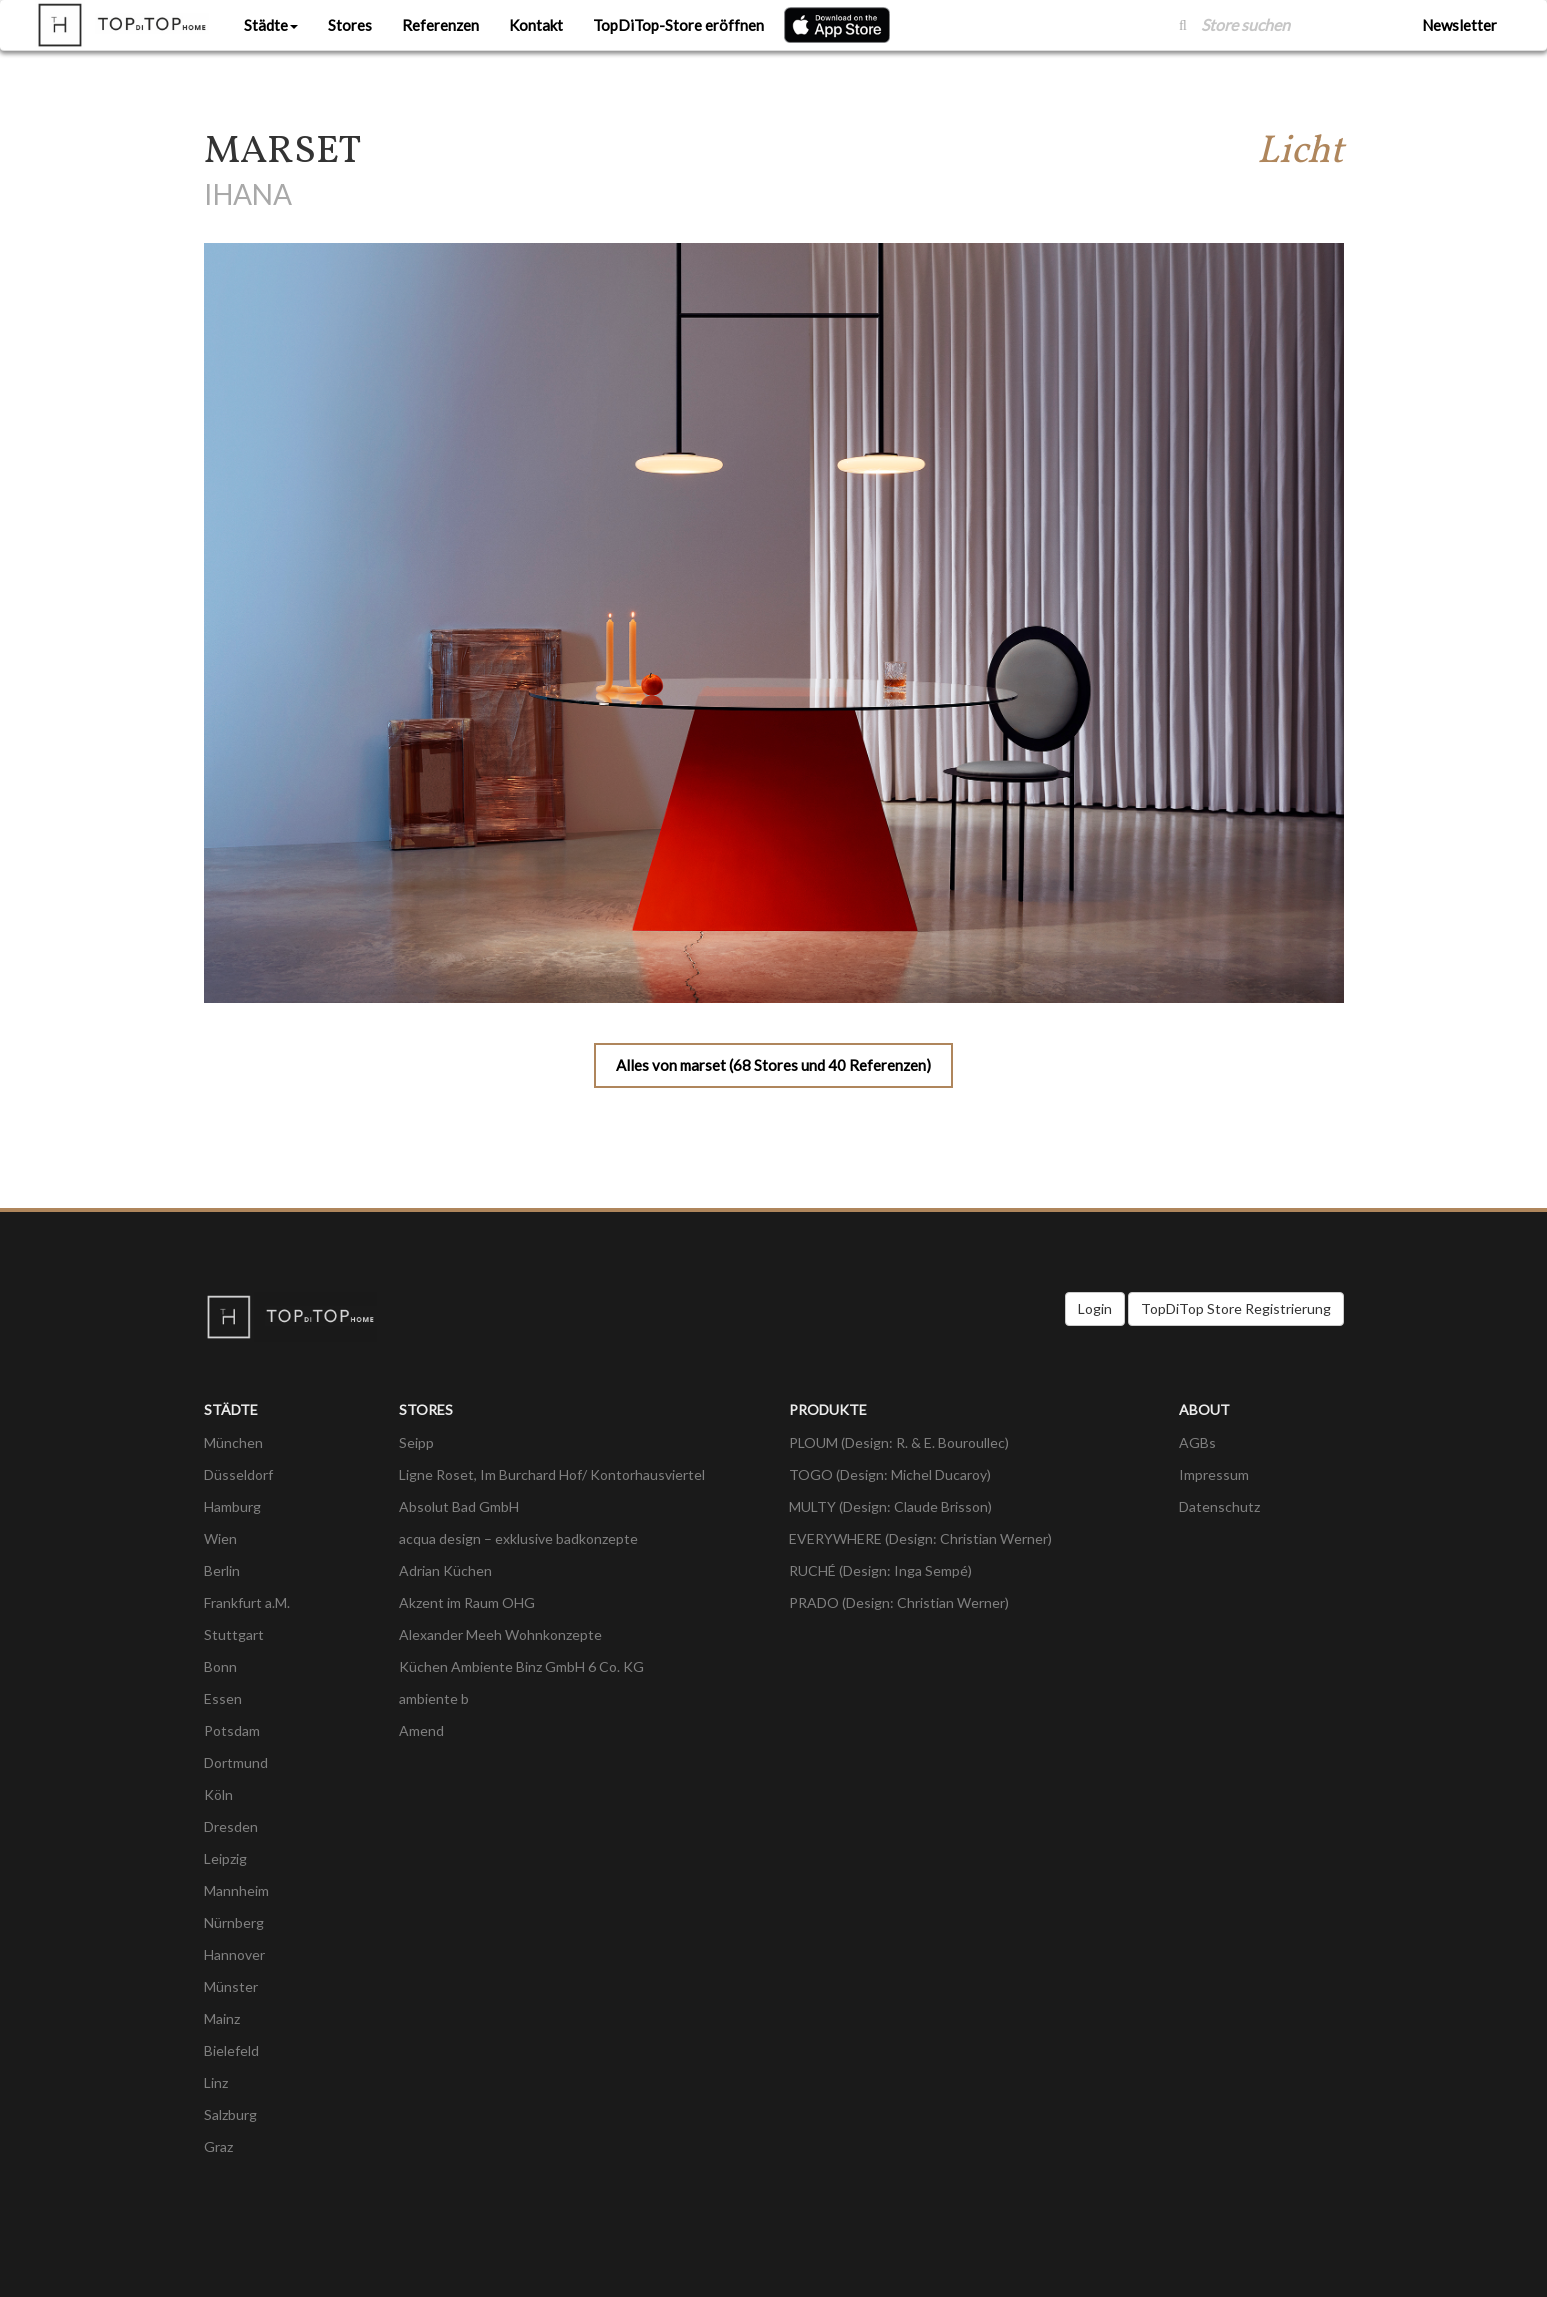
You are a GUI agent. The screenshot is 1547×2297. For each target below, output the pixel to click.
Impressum (1214, 1474)
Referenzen (440, 25)
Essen (223, 1698)
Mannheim (236, 1890)
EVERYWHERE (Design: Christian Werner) (920, 1538)
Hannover (234, 1954)
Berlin (222, 1570)
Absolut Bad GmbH (459, 1506)
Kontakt (536, 25)
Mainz (222, 2018)
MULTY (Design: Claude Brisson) (890, 1506)
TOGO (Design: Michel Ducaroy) (890, 1474)
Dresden (231, 1826)
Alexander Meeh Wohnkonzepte (500, 1634)
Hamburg (232, 1506)
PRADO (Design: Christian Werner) (899, 1602)
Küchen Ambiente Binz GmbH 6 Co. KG (521, 1666)
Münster (231, 1986)
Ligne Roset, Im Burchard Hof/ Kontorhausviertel (552, 1474)
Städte (271, 25)
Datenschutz (1219, 1506)
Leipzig (225, 1858)
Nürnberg (234, 1922)
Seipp (416, 1442)
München (233, 1442)
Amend (421, 1730)
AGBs (1197, 1442)
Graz (218, 2146)
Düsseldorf (238, 1474)
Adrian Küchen (445, 1570)
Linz (216, 2082)
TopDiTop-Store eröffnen (678, 25)
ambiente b (434, 1698)
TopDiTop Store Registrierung (1236, 1308)
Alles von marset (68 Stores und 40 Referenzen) (773, 1065)
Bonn (220, 1666)
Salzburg (230, 2114)
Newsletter (1459, 25)
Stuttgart (234, 1634)
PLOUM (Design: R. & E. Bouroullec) (899, 1442)
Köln (218, 1794)
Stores (350, 25)
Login (1095, 1308)
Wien (220, 1538)
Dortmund (236, 1762)
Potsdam (232, 1730)
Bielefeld (231, 2050)
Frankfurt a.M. (247, 1602)
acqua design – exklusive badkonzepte (518, 1538)
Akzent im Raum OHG (467, 1602)
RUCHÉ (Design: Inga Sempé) (880, 1570)
